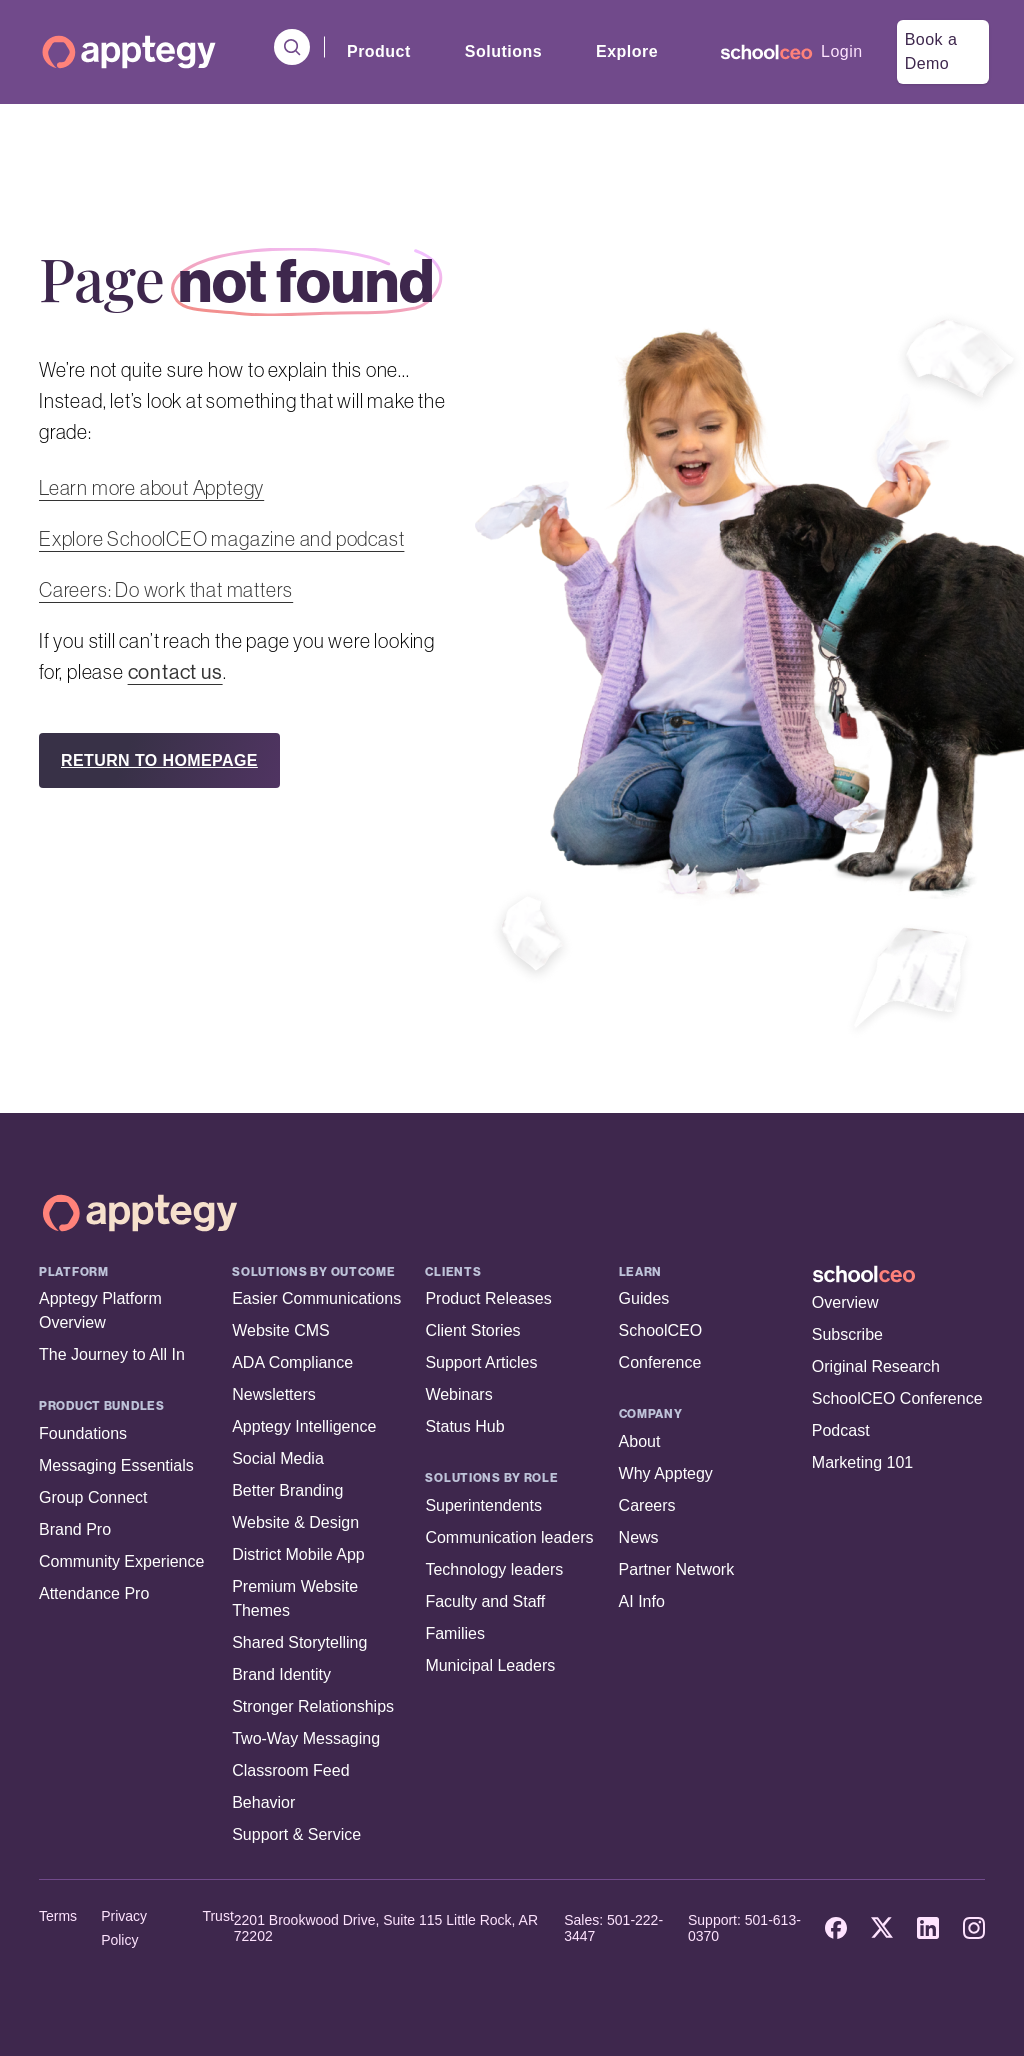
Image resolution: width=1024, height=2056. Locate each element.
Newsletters (274, 1394)
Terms (58, 1916)
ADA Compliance (292, 1362)
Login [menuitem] (842, 51)
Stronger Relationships (313, 1706)
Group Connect (93, 1497)
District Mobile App (298, 1554)
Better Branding (287, 1490)
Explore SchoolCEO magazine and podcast (221, 539)
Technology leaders (494, 1569)
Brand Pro (75, 1529)
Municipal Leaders (490, 1665)
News (639, 1537)
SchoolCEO (661, 1330)
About (640, 1441)
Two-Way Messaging (306, 1738)
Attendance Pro (94, 1593)
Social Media (278, 1458)
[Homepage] (129, 52)
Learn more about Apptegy (151, 488)
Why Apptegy (666, 1473)
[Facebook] (836, 1928)
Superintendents (483, 1505)
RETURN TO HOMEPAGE (159, 760)
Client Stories (472, 1330)
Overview (845, 1302)
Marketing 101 (862, 1462)
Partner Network (677, 1569)
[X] (882, 1928)
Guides (644, 1298)
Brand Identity (281, 1674)
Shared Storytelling (299, 1642)
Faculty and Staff (485, 1601)
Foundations (83, 1433)
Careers (647, 1505)
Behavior (263, 1802)
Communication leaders (509, 1537)
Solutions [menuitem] (503, 51)
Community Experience (121, 1561)
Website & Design (295, 1522)
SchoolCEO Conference (897, 1398)
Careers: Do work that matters (166, 590)
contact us (175, 672)
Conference (660, 1362)
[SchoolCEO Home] (898, 1274)
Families (455, 1633)
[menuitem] (766, 52)
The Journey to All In (112, 1354)
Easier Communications (316, 1298)
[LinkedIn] (928, 1928)
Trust (217, 1916)
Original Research (876, 1366)
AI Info (642, 1601)
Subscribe (847, 1334)
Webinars (458, 1394)
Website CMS (281, 1330)
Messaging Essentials (116, 1465)
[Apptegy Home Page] (140, 1213)
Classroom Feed (290, 1770)
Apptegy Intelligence (304, 1426)
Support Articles (481, 1362)
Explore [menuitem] (627, 51)
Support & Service (296, 1834)
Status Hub (464, 1426)
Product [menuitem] (379, 51)
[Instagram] (974, 1928)
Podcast (841, 1430)
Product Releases (488, 1298)
